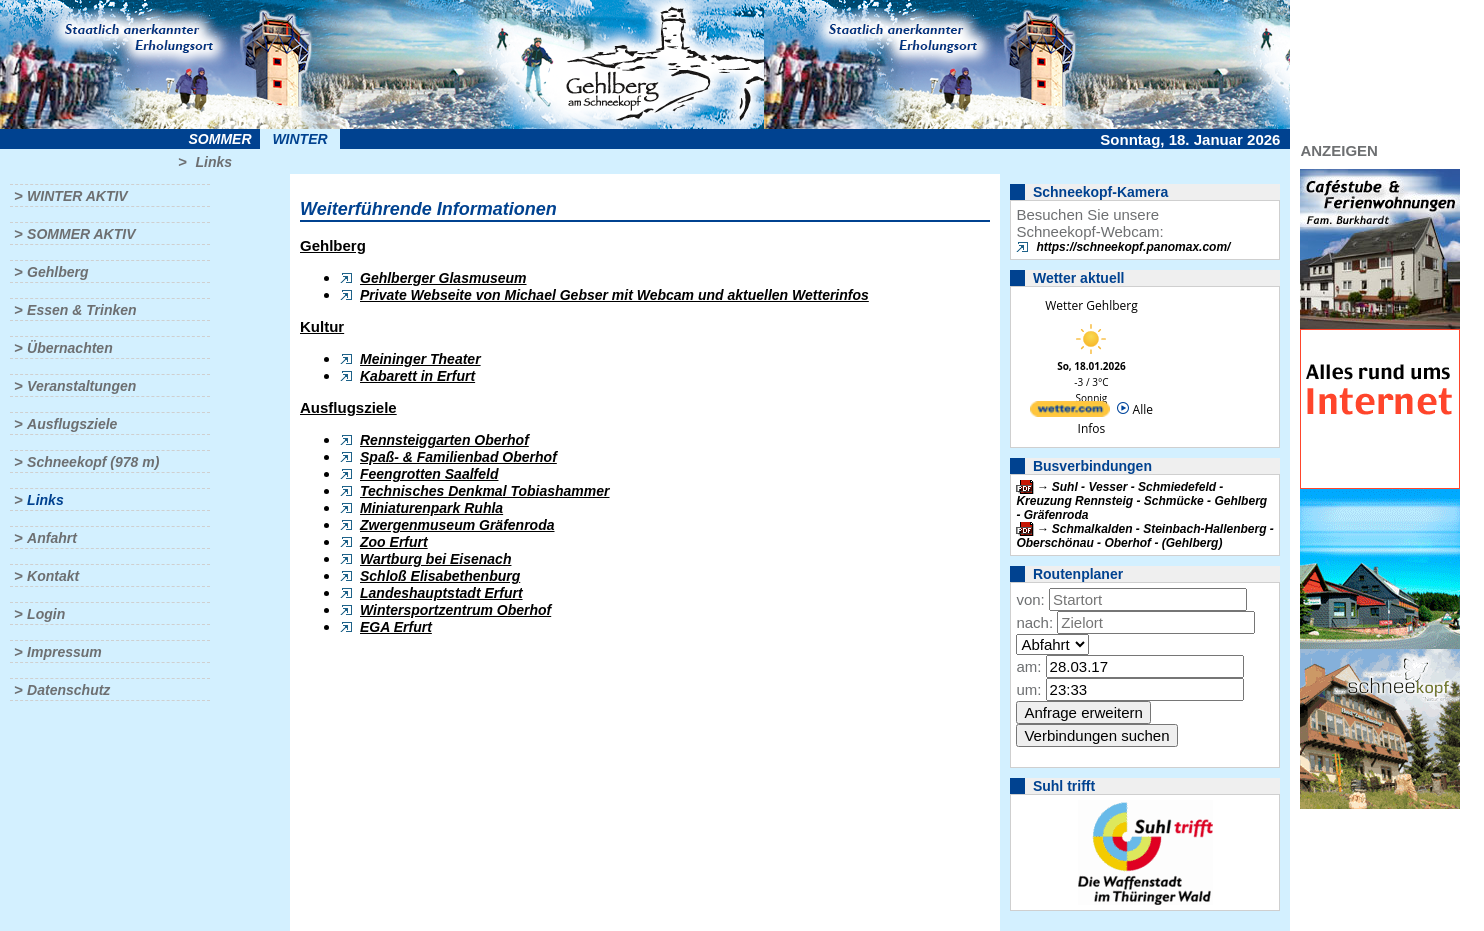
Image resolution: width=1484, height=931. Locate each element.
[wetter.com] (1070, 412)
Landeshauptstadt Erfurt (441, 593)
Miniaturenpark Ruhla (431, 508)
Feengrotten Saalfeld (429, 474)
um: (1028, 689)
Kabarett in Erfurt (417, 376)
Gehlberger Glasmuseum (443, 278)
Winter (299, 139)
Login (46, 614)
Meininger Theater (420, 359)
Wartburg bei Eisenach (435, 559)
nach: (1034, 622)
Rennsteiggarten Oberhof (444, 440)
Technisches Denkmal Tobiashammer (485, 491)
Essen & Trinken (81, 310)
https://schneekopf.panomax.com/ (1133, 247)
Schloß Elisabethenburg (440, 576)
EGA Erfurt (396, 627)
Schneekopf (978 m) (93, 462)
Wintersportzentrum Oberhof (455, 610)
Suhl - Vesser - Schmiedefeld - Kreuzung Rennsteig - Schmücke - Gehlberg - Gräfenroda (1141, 501)
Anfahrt (52, 538)
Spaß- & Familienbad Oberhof (458, 457)
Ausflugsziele (72, 424)
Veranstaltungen (81, 386)
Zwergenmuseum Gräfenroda (457, 525)
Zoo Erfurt (394, 542)
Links (213, 162)
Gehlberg (57, 272)
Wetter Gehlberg (1091, 305)
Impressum (64, 652)
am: (1028, 666)
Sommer (220, 139)
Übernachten (70, 348)
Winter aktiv (77, 196)
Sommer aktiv (81, 234)
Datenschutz (68, 690)
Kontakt (53, 576)
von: (1030, 599)
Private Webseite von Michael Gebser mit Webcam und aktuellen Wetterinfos (614, 295)
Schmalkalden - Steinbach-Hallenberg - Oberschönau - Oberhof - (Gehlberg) (1144, 536)
